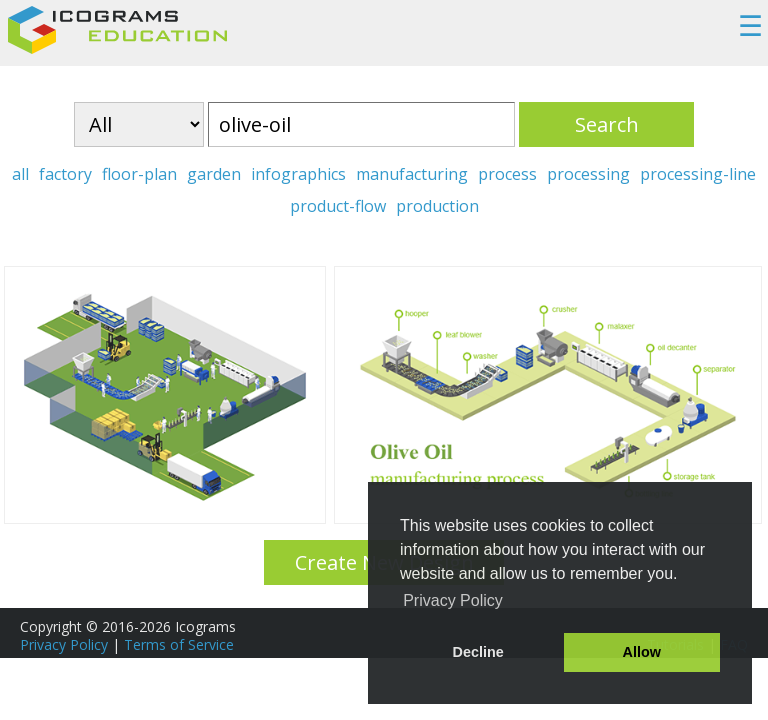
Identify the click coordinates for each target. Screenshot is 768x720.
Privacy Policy (64, 644)
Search (607, 124)
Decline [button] (478, 652)
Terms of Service (179, 644)
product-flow (338, 206)
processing (588, 174)
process (507, 174)
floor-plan (139, 174)
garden (214, 174)
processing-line (698, 174)
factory (65, 174)
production (437, 206)
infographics (298, 174)
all (20, 174)
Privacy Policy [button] (453, 600)
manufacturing (412, 174)
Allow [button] (642, 652)
